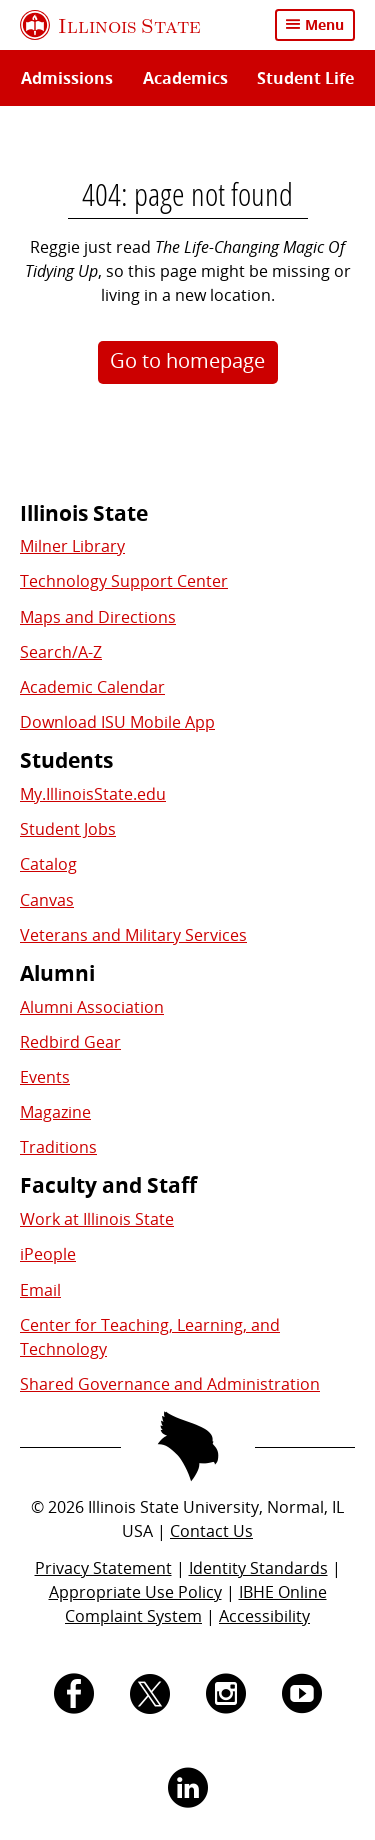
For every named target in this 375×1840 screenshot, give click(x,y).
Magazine (55, 1112)
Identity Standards (258, 1568)
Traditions (58, 1147)
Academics (185, 78)
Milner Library (72, 546)
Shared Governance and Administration (170, 1384)
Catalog (48, 864)
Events (45, 1077)
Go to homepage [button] (187, 360)
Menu (324, 24)
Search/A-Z (61, 652)
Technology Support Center (124, 581)
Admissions (67, 78)
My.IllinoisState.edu (93, 794)
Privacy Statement (103, 1568)
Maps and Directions (98, 617)
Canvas (47, 900)
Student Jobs (68, 829)
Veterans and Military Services (133, 935)
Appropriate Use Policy (135, 1592)
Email (40, 1290)
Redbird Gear (70, 1042)
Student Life (305, 78)
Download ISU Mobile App (117, 722)
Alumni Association (92, 1007)
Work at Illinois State (97, 1219)
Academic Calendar (92, 687)
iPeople (48, 1254)
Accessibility (264, 1616)
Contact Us (211, 1531)
